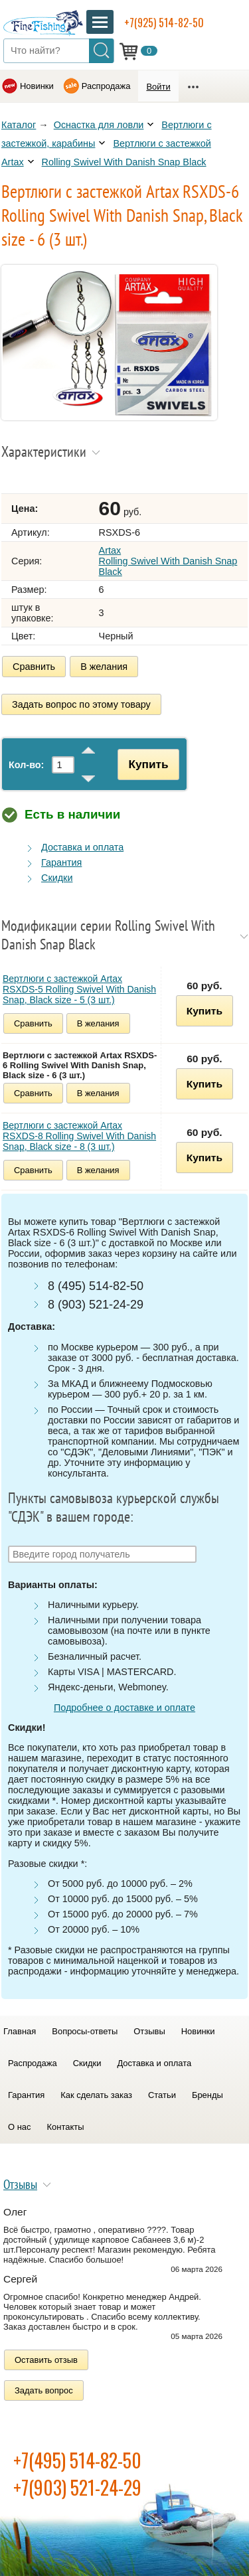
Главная (19, 2031)
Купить (148, 764)
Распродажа (106, 86)
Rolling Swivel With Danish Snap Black (124, 162)
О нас (19, 2127)
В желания (103, 666)
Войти (158, 87)
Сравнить (34, 666)
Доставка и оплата (82, 847)
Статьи (162, 2095)
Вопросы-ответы (85, 2031)
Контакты (65, 2127)
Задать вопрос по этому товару (81, 704)
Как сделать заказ (96, 2095)
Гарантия (61, 862)
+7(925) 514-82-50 (164, 23)
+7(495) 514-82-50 (77, 2460)
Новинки (37, 86)
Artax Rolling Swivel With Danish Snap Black (168, 561)
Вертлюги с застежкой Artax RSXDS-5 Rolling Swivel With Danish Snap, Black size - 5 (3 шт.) (79, 989)
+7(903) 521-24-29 (77, 2487)
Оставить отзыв (46, 2360)
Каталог (18, 125)
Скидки (56, 877)
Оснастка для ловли (99, 125)
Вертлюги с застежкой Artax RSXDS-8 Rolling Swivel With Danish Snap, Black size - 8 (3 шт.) (79, 1136)
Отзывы (149, 2031)
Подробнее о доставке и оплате (124, 1707)
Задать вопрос (44, 2390)
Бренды (207, 2095)
